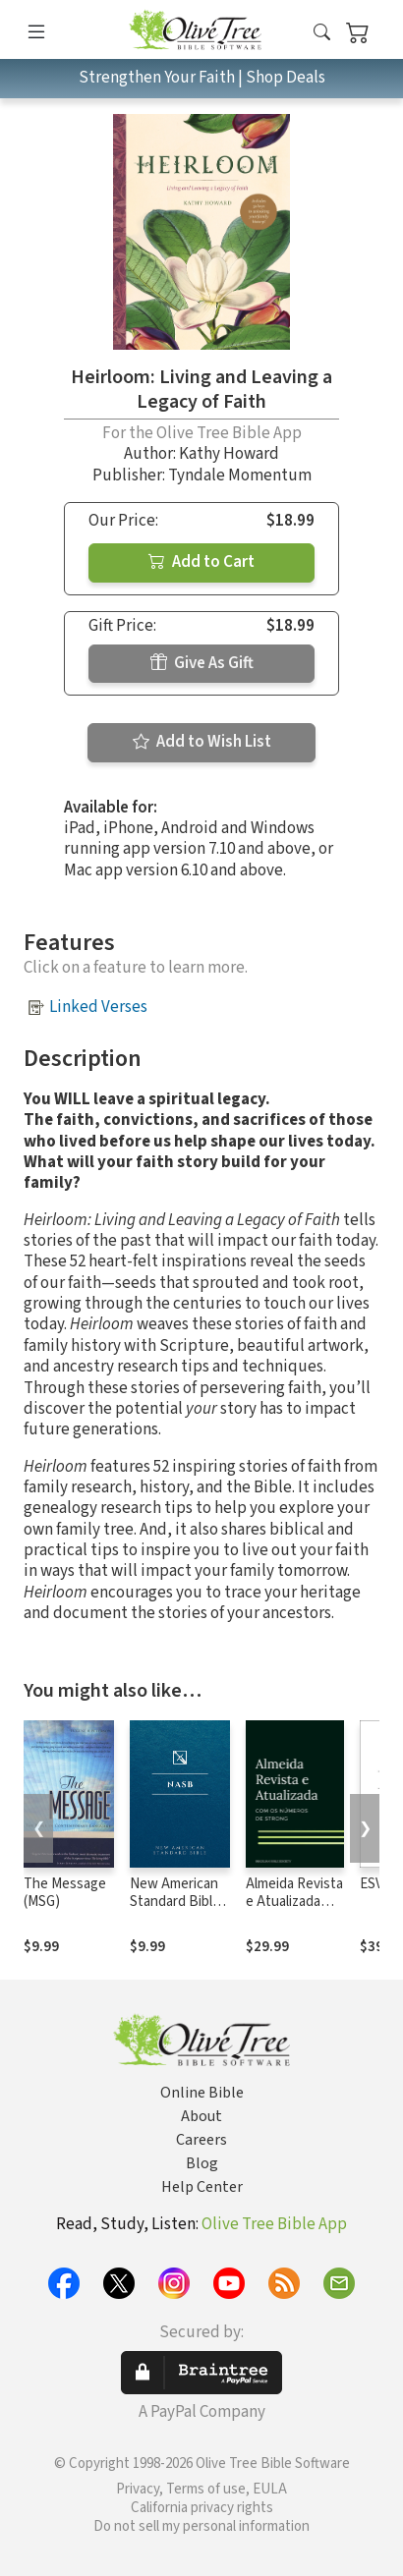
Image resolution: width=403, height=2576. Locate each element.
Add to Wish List (202, 742)
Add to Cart (201, 562)
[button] (322, 33)
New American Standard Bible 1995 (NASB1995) (175, 1912)
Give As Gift (202, 663)
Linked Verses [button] (98, 1007)
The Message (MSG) (65, 1893)
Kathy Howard (229, 454)
